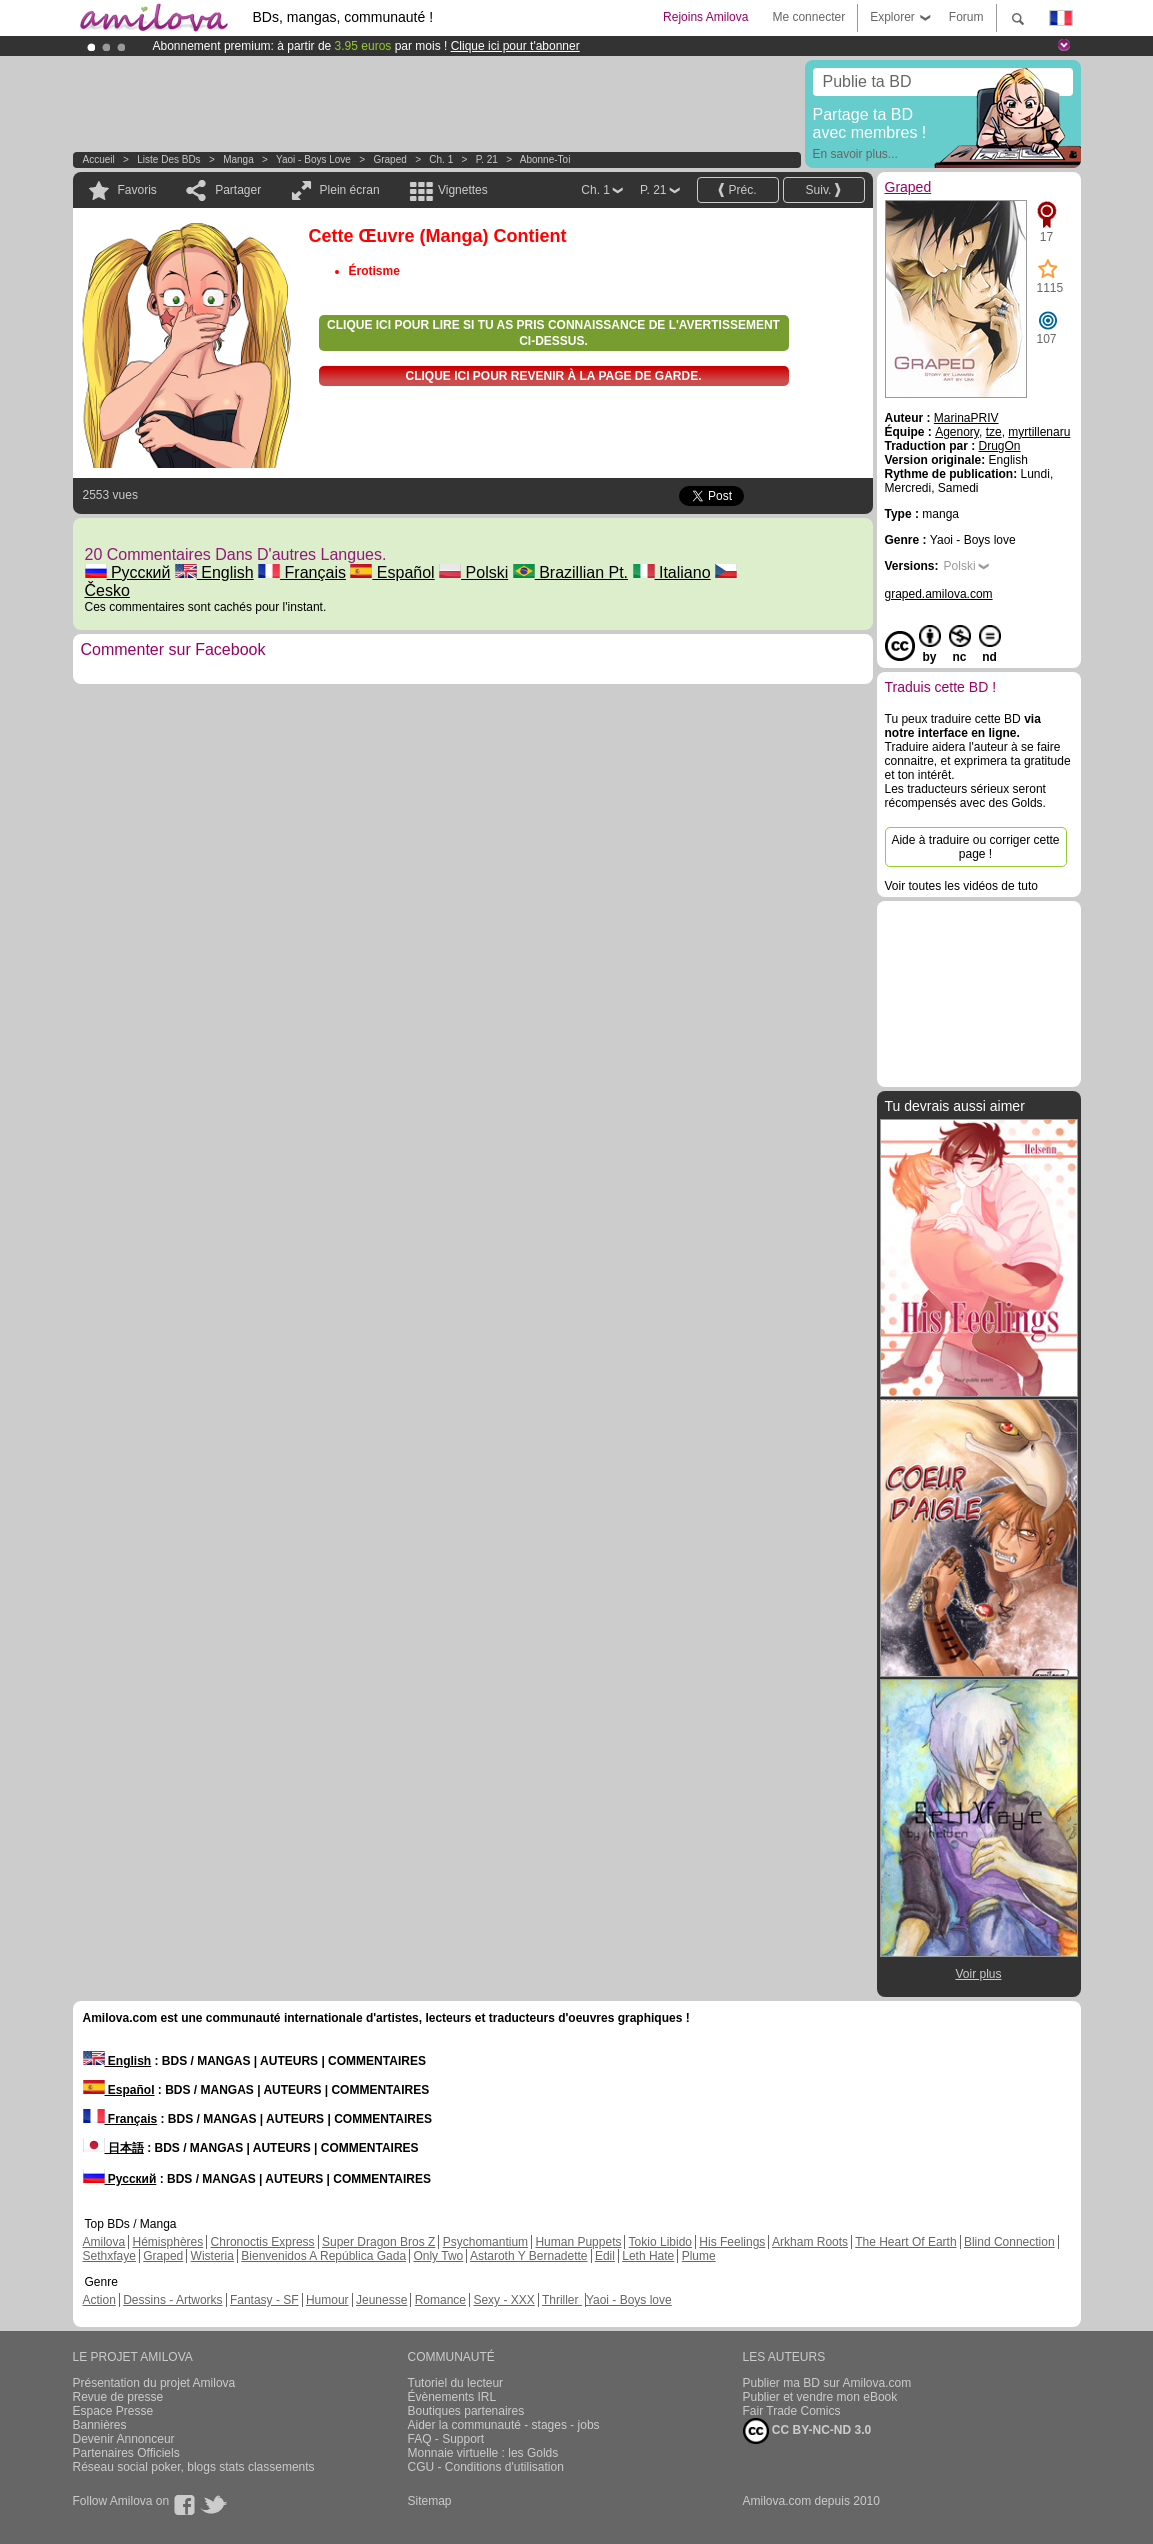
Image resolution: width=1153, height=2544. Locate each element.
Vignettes (463, 190)
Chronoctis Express (263, 2242)
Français (302, 572)
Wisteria (212, 2256)
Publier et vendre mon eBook (820, 2397)
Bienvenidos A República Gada (323, 2256)
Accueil (99, 159)
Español (392, 572)
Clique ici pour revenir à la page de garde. (553, 376)
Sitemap (430, 2501)
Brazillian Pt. (570, 572)
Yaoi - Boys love (313, 159)
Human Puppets (578, 2242)
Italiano (672, 572)
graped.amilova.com (939, 594)
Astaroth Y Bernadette (529, 2256)
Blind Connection (1009, 2242)
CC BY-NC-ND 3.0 (807, 2431)
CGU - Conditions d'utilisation (486, 2467)
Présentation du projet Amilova (154, 2383)
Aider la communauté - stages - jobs (504, 2425)
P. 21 (487, 159)
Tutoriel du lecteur (456, 2383)
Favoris (137, 190)
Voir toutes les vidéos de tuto (961, 886)
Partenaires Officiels (126, 2453)
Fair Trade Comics (792, 2411)
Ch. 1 (441, 159)
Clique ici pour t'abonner (515, 46)
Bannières (100, 2425)
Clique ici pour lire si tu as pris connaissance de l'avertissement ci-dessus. (553, 333)
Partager (238, 190)
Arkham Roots (810, 2242)
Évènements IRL (452, 2397)
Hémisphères (168, 2242)
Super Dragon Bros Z (378, 2242)
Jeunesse (381, 2300)
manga (238, 159)
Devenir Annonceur (124, 2439)
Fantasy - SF (264, 2300)
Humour (327, 2300)
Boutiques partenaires (466, 2411)
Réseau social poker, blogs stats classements (194, 2467)
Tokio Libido (660, 2242)
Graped (389, 159)
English (214, 572)
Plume (699, 2256)
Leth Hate (648, 2256)
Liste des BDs (168, 159)
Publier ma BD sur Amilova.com (827, 2383)
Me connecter (808, 17)
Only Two (438, 2256)
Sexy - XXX (503, 2300)
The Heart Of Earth (905, 2242)
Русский (128, 572)
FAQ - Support (446, 2439)
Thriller (562, 2300)
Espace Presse (113, 2411)
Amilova (104, 2242)
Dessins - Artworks (172, 2300)
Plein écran (350, 190)
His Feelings (732, 2242)
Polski (473, 572)
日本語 (113, 2148)
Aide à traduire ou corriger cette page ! (975, 847)
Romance (440, 2300)
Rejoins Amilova (705, 17)
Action (99, 2300)
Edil (605, 2256)
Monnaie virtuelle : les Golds (483, 2453)
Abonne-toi (545, 159)
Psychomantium (485, 2242)
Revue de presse (118, 2397)
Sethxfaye (109, 2256)
